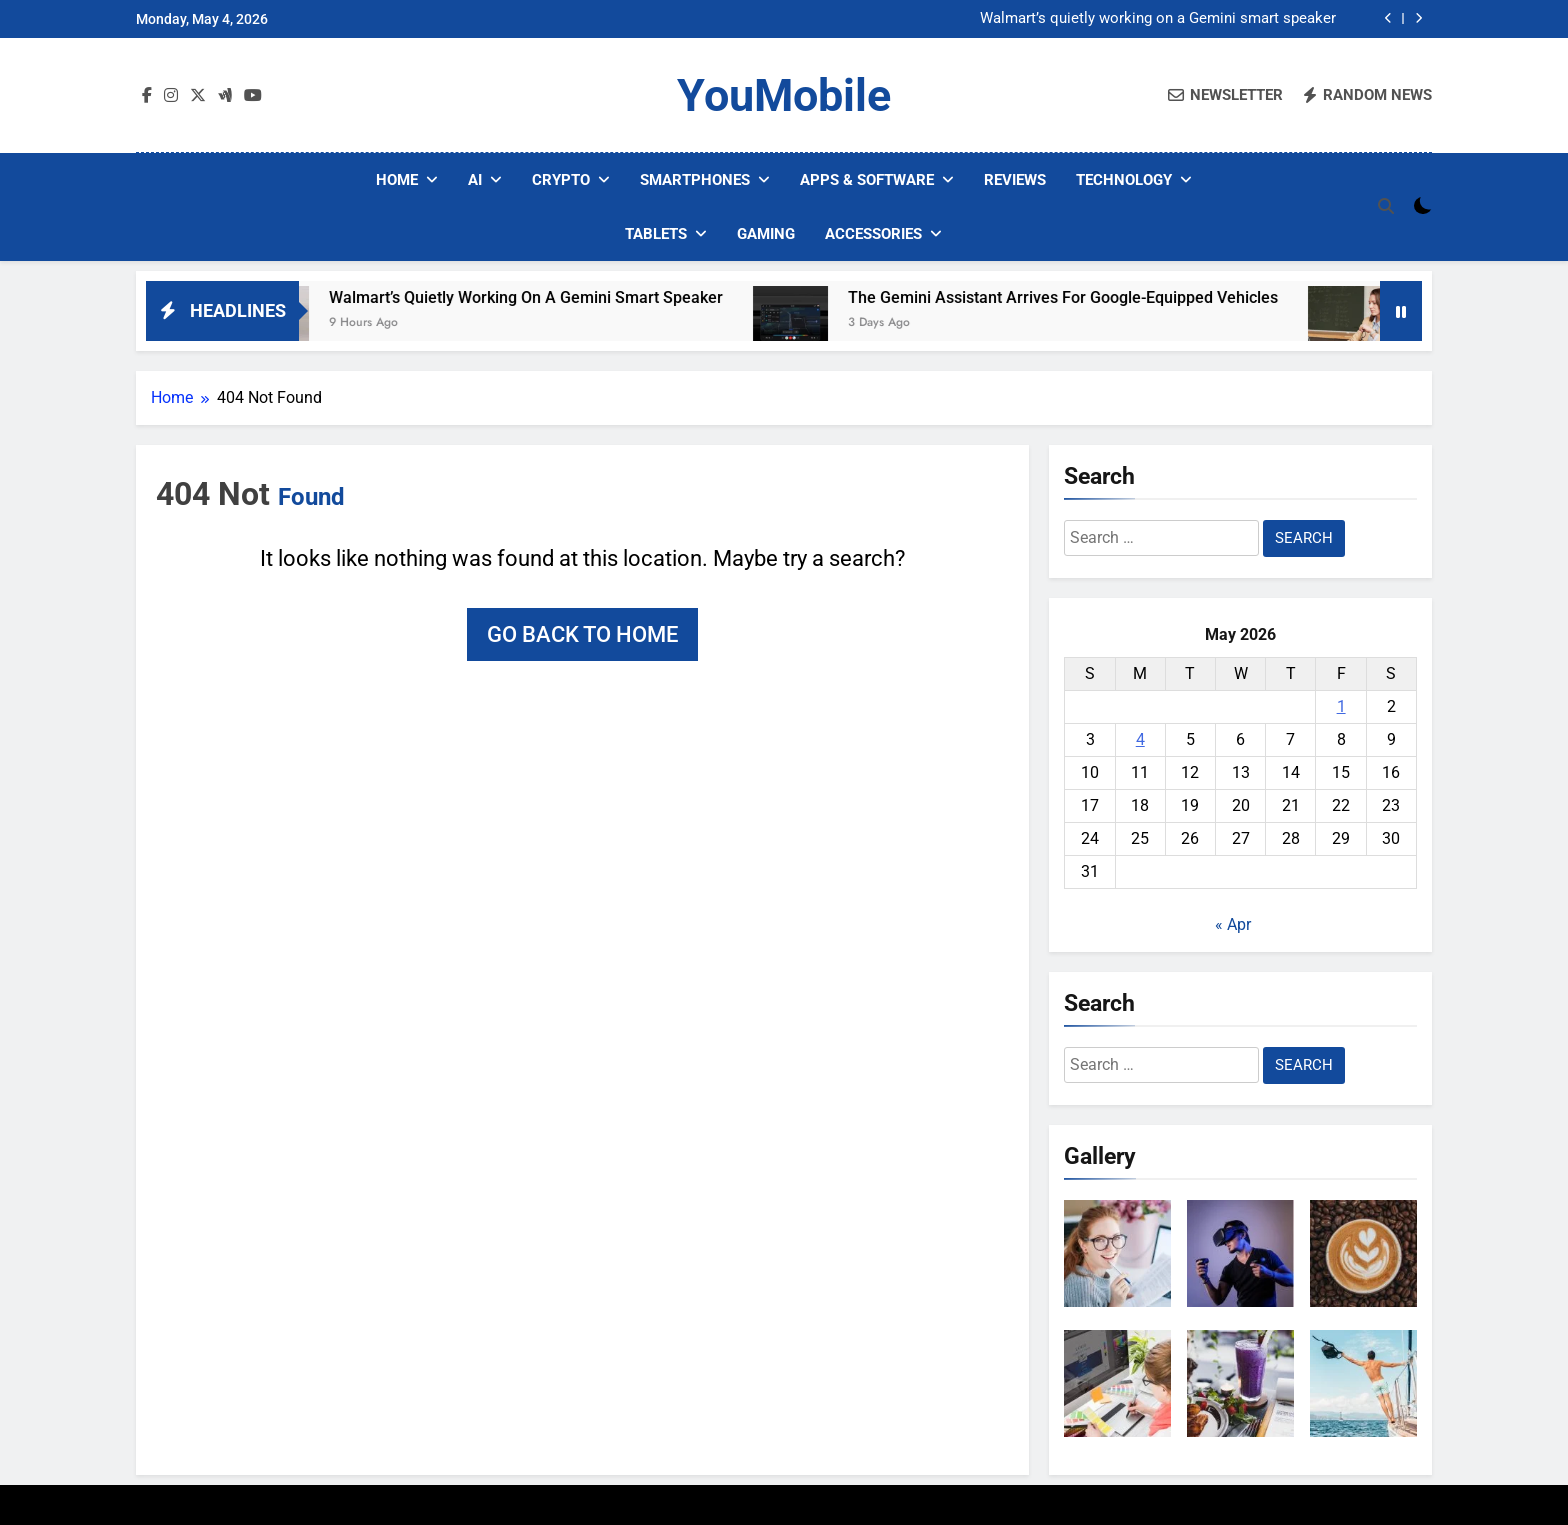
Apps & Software (867, 180)
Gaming (766, 234)
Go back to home (582, 634)
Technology (1124, 180)
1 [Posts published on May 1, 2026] (1341, 706)
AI (475, 180)
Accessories (873, 234)
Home (397, 180)
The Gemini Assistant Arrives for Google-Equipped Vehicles (1095, 297)
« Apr (1233, 924)
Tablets (656, 234)
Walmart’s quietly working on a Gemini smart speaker (1158, 19)
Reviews (1015, 180)
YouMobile (784, 95)
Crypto (561, 180)
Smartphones (695, 180)
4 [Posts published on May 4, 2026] (1140, 739)
